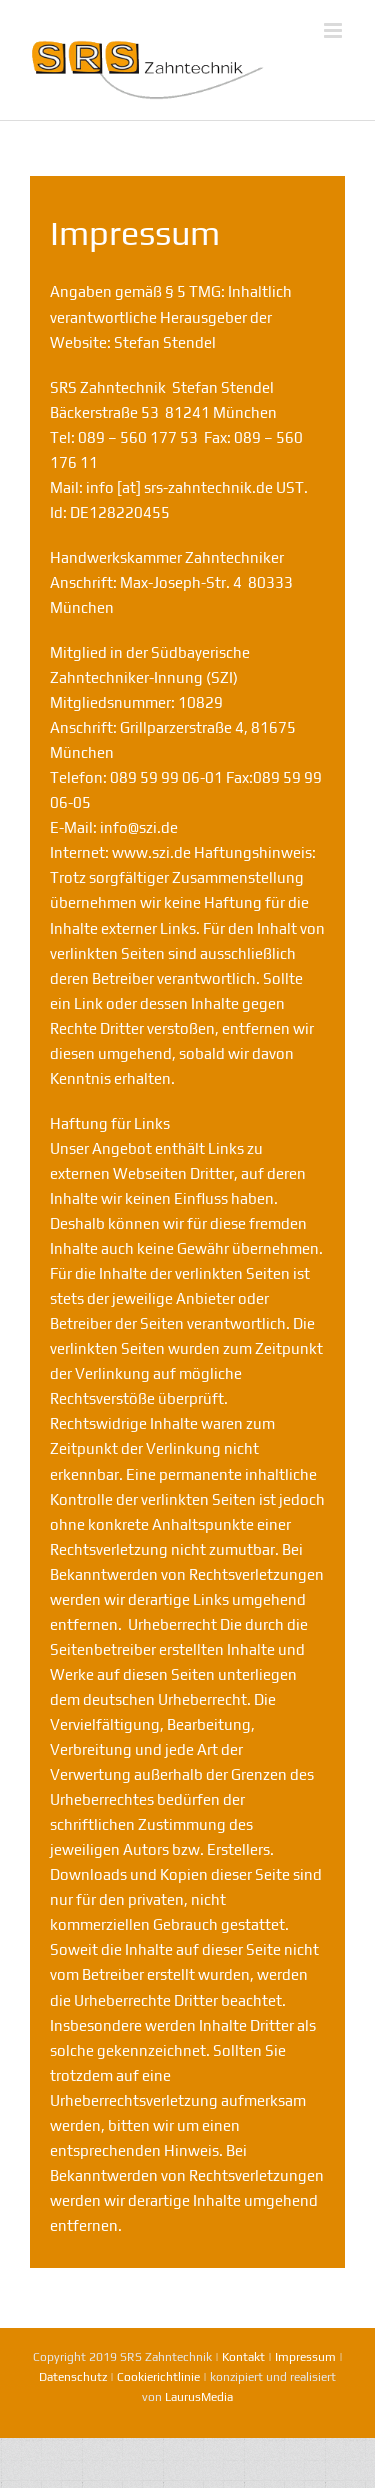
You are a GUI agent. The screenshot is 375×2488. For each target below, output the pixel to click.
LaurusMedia (199, 2397)
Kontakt (243, 2357)
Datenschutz (73, 2377)
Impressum (305, 2357)
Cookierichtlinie (158, 2377)
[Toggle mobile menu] (334, 30)
